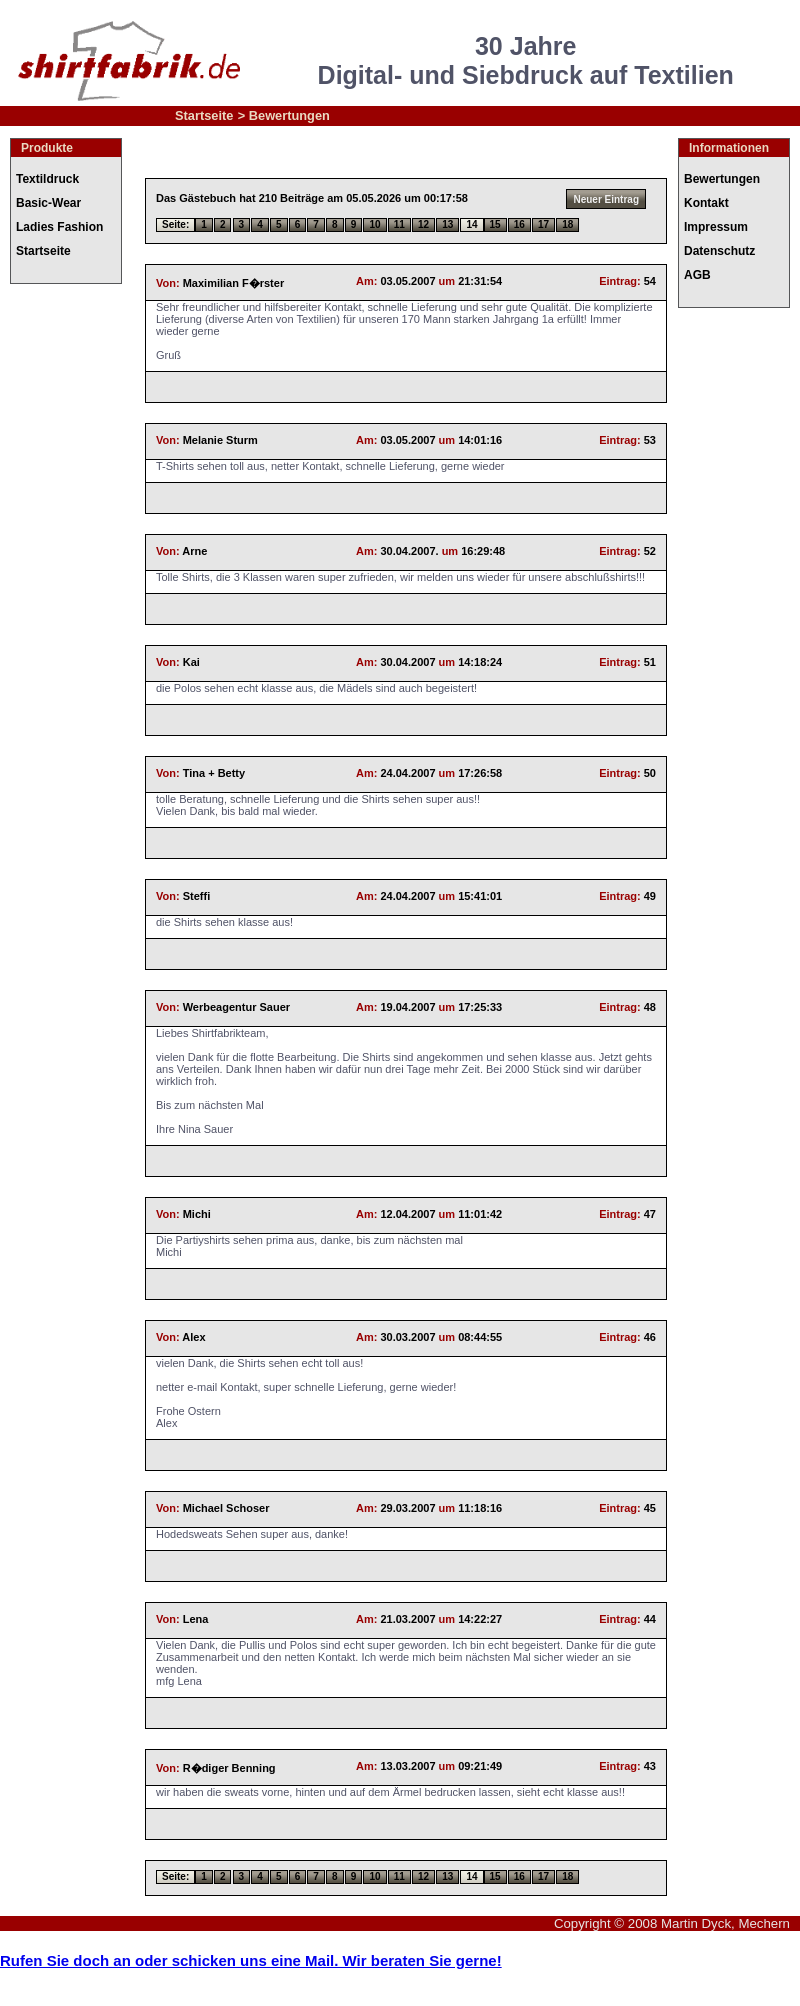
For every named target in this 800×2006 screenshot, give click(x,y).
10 (374, 224)
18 (567, 224)
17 (543, 224)
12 (423, 224)
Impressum (716, 227)
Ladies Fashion (59, 227)
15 (495, 224)
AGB (697, 275)
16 (519, 224)
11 (399, 224)
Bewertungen (722, 179)
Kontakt (706, 203)
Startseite (204, 115)
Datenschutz (719, 251)
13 (447, 224)
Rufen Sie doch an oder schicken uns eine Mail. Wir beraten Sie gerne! (251, 1960)
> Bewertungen (284, 115)
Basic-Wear (48, 203)
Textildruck (47, 179)
